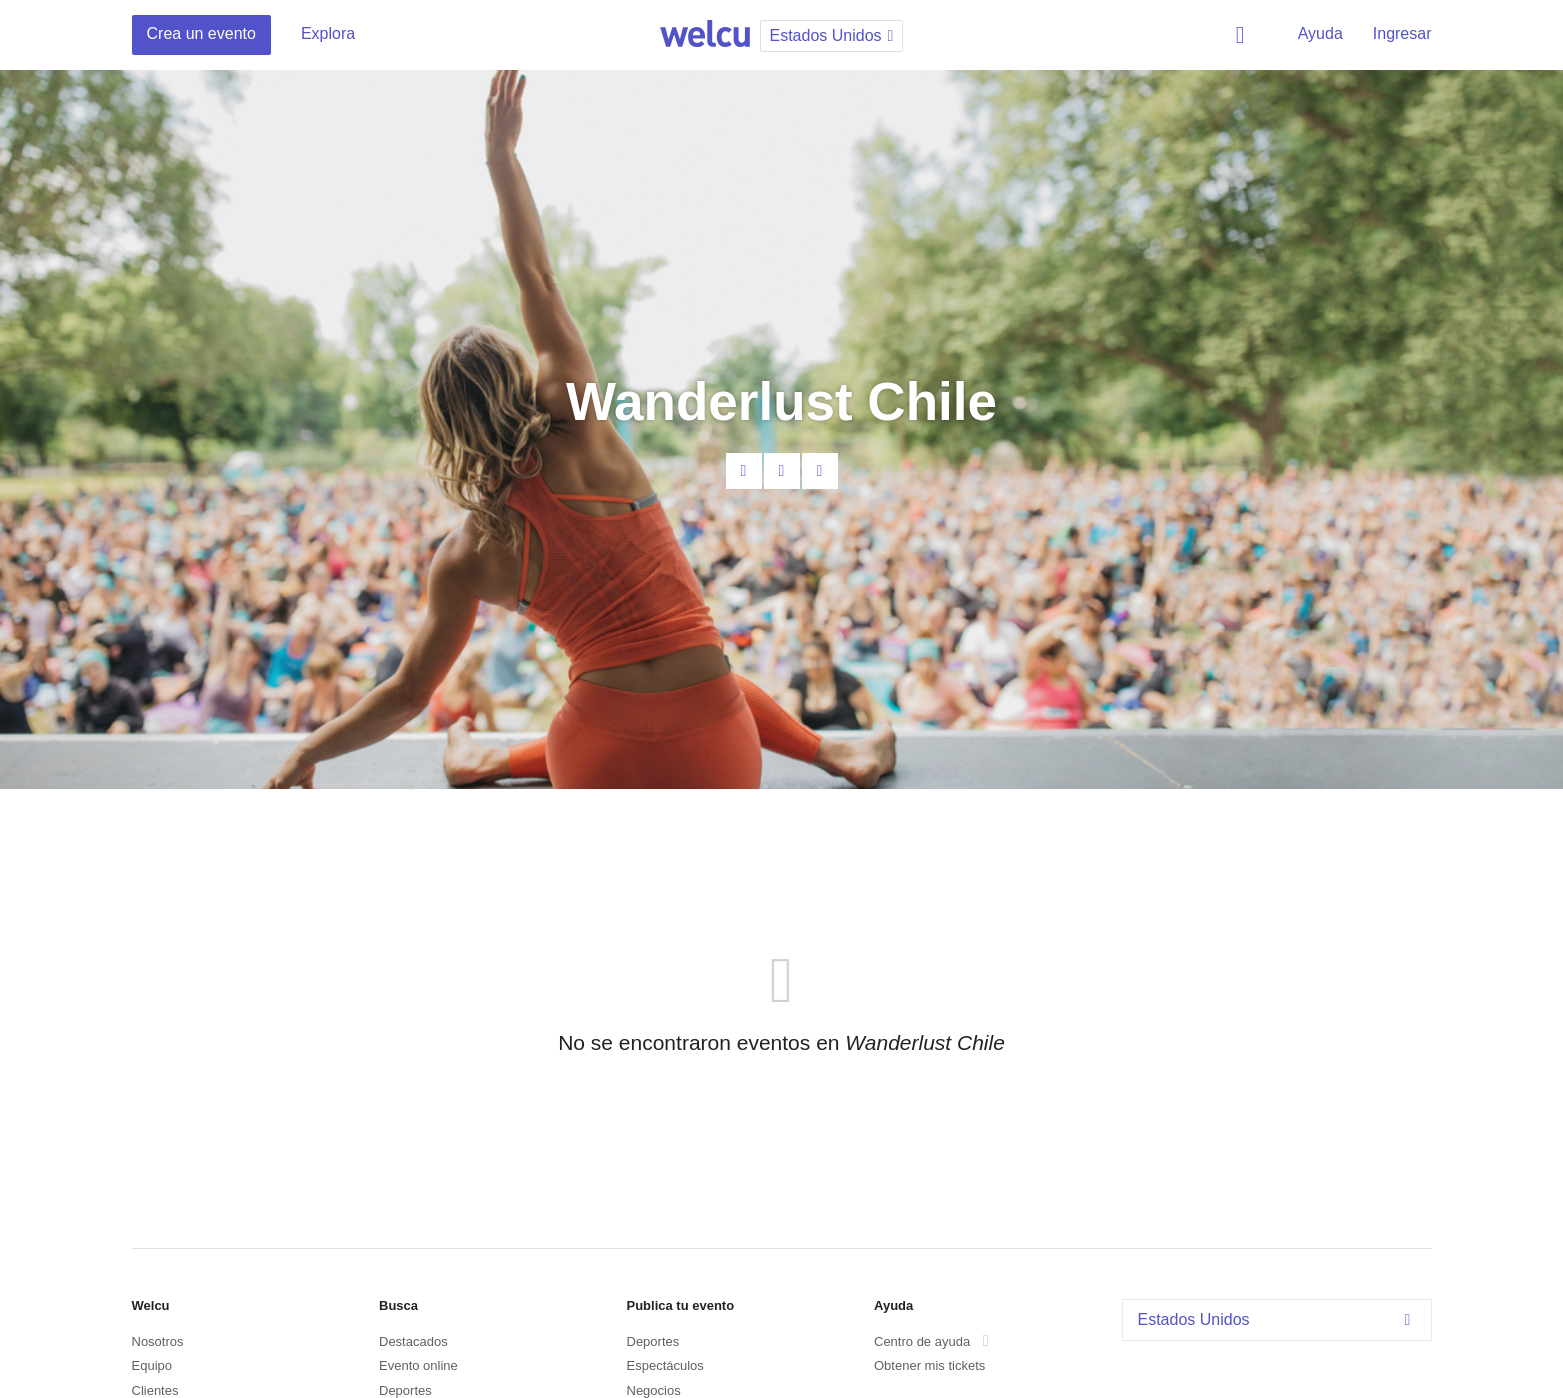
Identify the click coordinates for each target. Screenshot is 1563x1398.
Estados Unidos (1279, 1319)
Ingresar (1402, 33)
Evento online (418, 1365)
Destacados (413, 1341)
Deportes (405, 1390)
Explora (328, 33)
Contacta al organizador (744, 471)
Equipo (152, 1365)
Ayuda (1320, 33)
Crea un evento (201, 33)
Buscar (1244, 35)
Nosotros (158, 1341)
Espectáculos (665, 1365)
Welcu (705, 35)
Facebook (782, 471)
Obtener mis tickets (929, 1365)
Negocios (654, 1390)
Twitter (820, 471)
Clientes (155, 1390)
